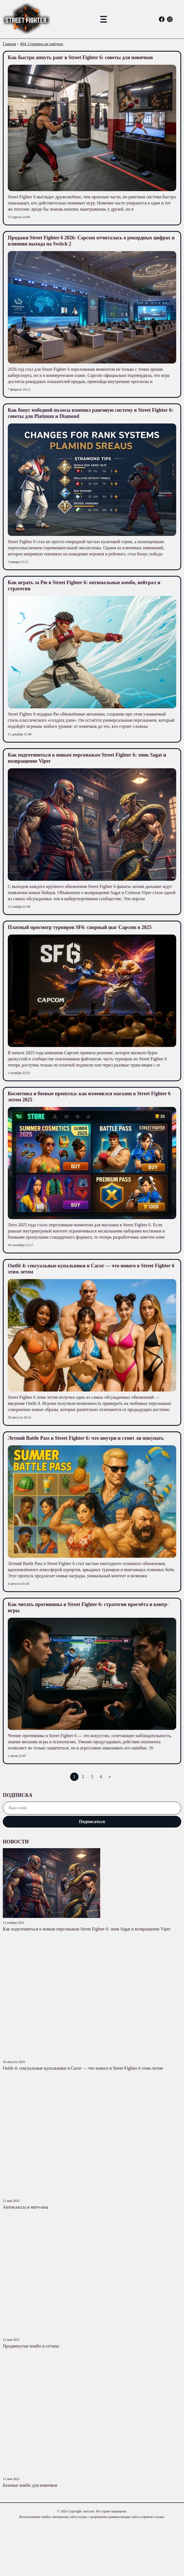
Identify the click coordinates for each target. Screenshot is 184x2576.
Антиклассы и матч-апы (25, 2207)
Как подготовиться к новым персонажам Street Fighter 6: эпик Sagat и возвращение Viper (86, 1929)
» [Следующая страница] (110, 1776)
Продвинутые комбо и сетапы (31, 2346)
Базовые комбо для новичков (30, 2485)
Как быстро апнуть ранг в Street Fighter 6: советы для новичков (80, 57)
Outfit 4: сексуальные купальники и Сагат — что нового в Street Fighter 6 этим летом (83, 2068)
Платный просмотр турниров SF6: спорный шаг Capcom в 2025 (79, 927)
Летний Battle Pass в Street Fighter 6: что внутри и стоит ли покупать (86, 1438)
